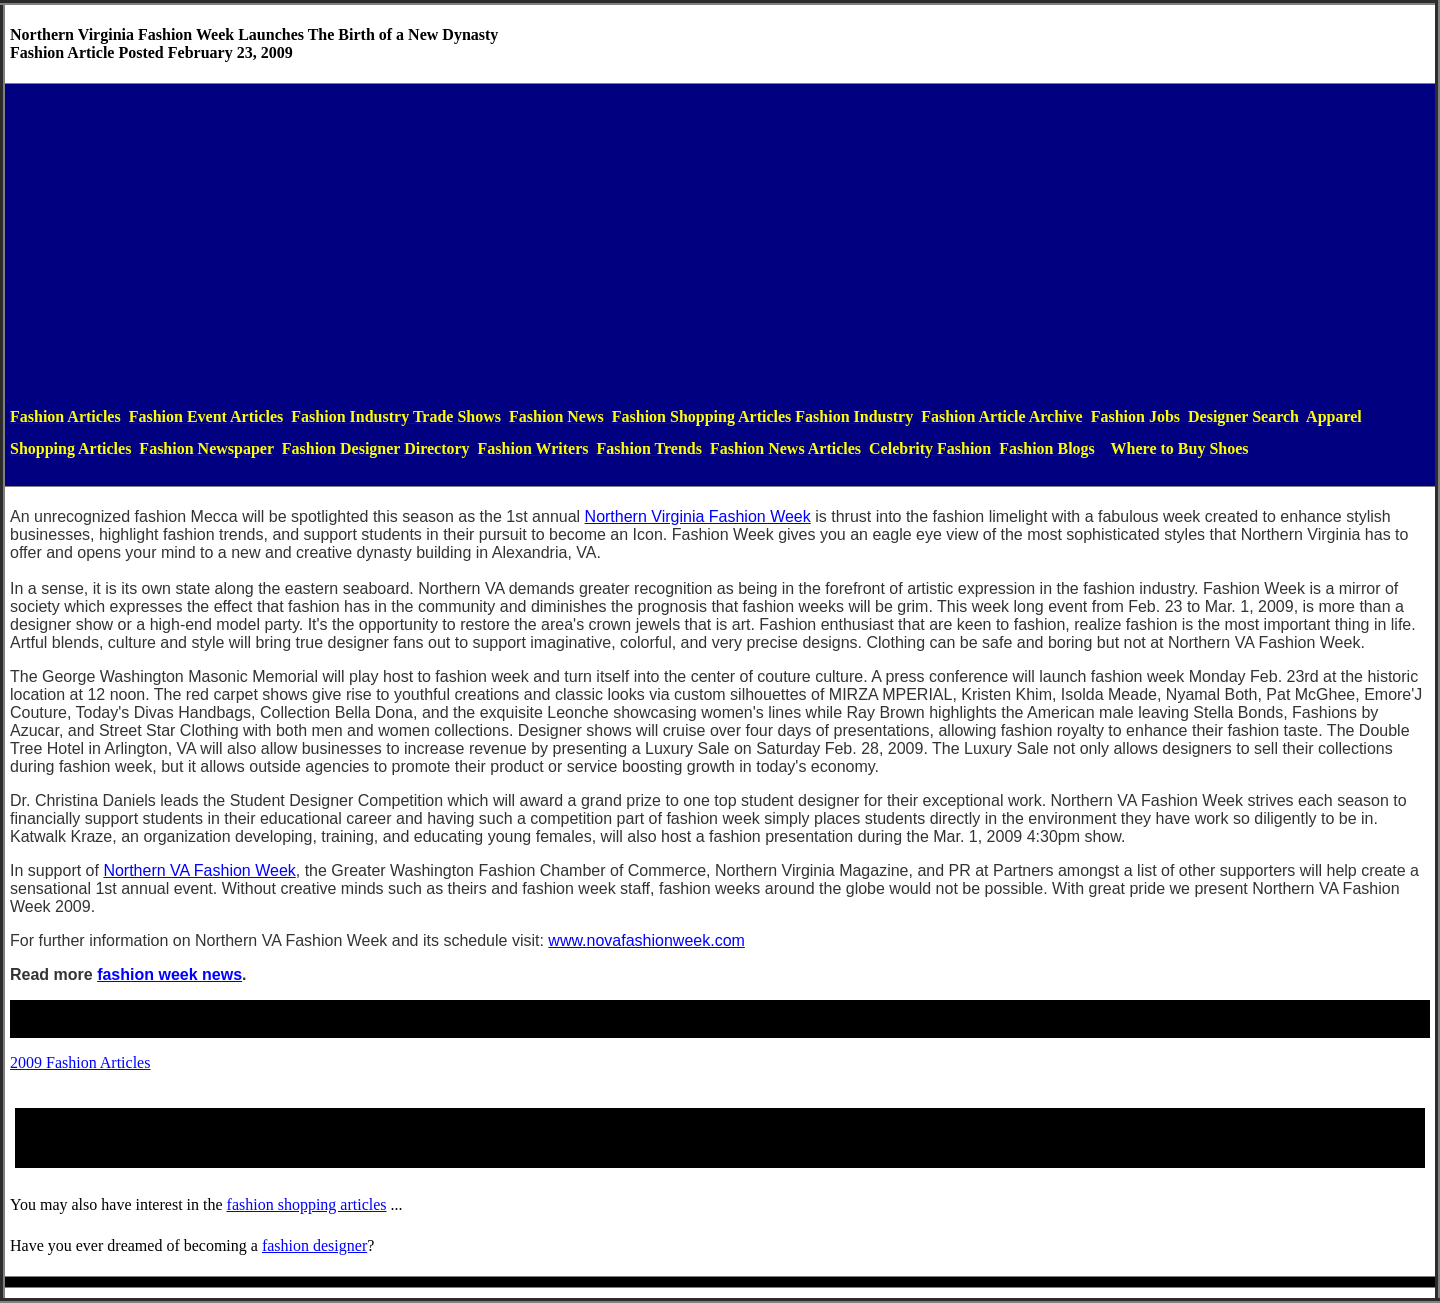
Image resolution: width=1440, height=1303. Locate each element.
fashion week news (169, 974)
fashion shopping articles (307, 1204)
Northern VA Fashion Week (199, 870)
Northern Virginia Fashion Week (698, 516)
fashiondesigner (314, 1245)
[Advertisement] (720, 245)
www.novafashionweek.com (646, 940)
